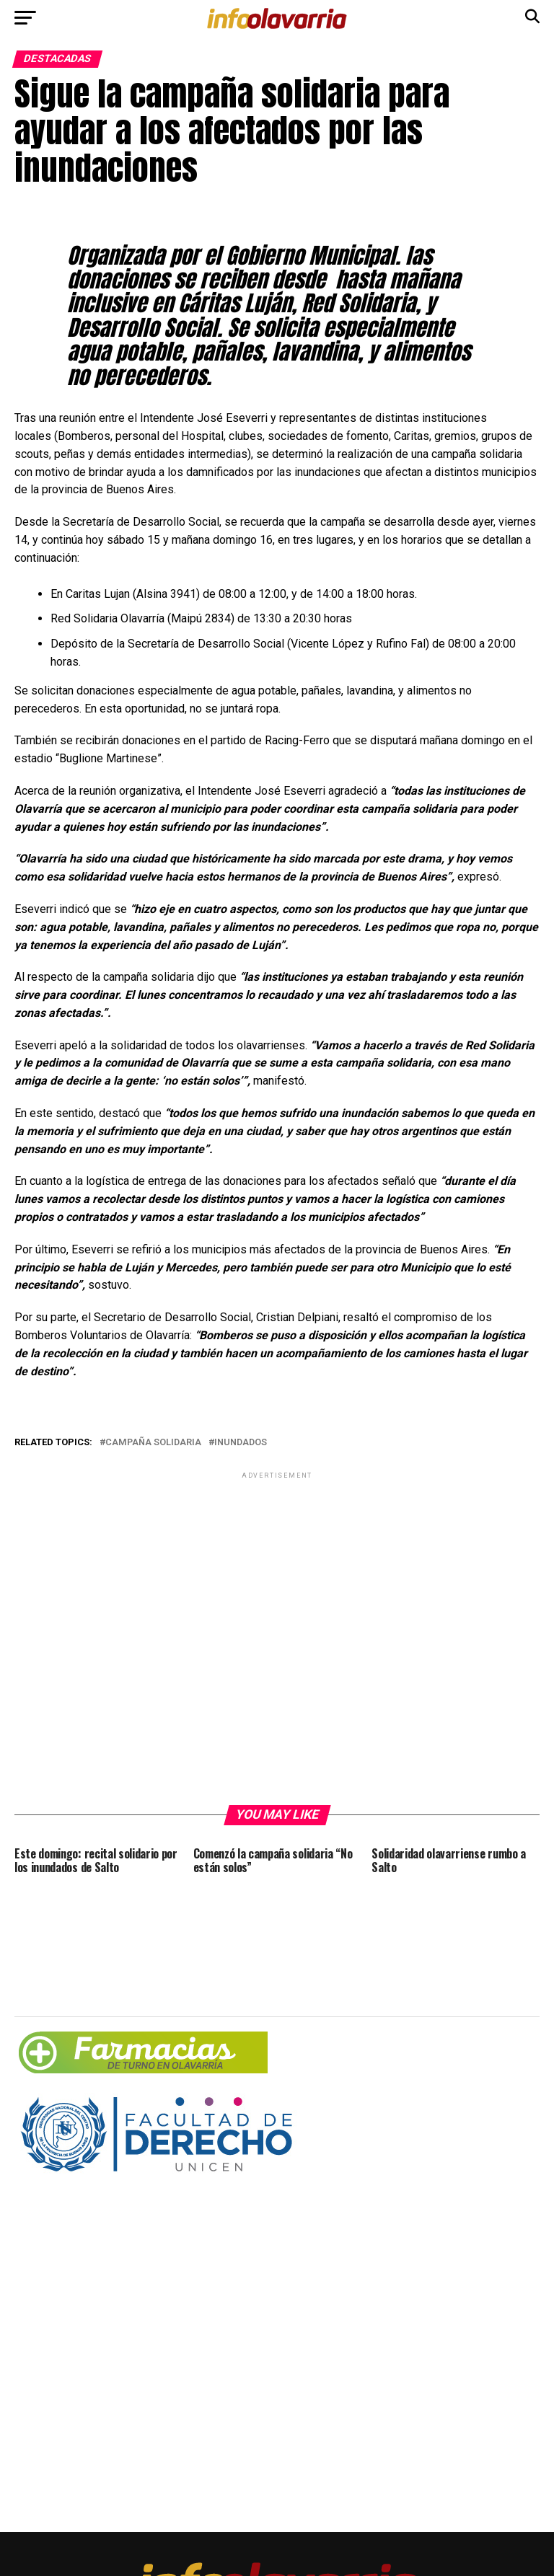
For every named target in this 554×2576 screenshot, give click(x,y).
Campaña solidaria (153, 1442)
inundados (240, 1442)
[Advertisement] (277, 1637)
